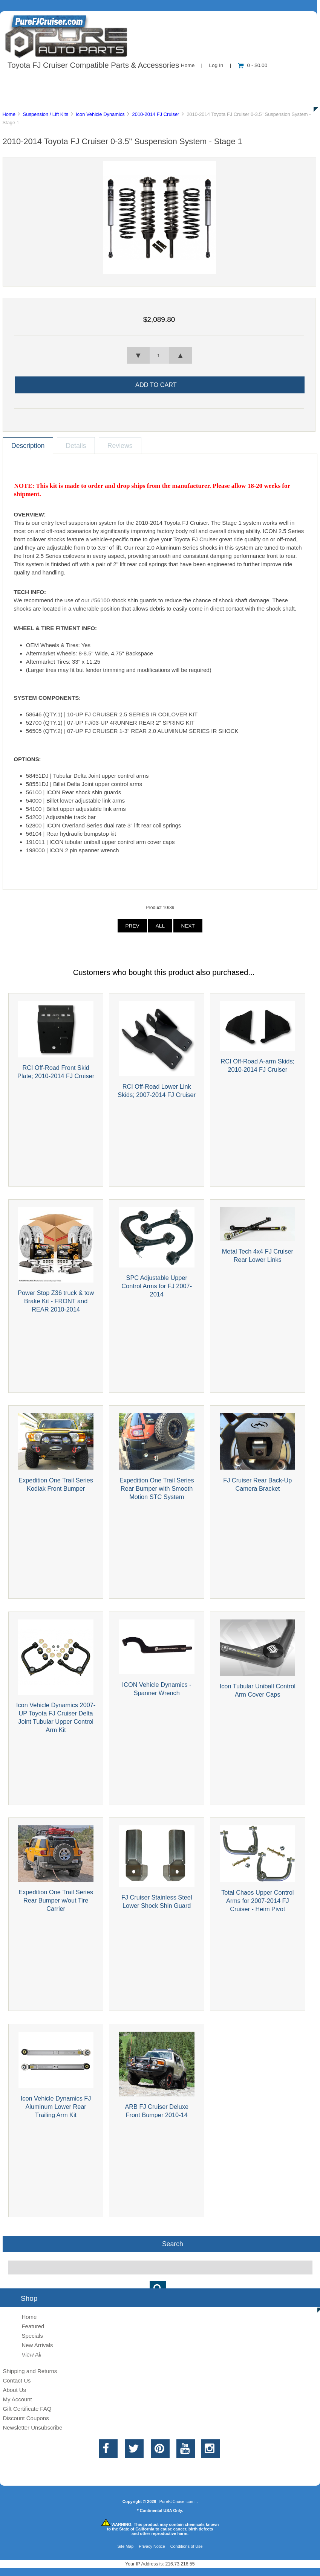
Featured (32, 2326)
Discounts (73, 98)
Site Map (125, 2546)
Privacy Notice (152, 2546)
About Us (75, 80)
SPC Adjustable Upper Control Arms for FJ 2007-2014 (156, 1286)
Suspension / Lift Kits (46, 114)
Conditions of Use (186, 2546)
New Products (252, 80)
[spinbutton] (159, 355)
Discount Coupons (26, 2418)
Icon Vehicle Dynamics (100, 114)
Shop (29, 80)
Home (187, 65)
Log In (216, 65)
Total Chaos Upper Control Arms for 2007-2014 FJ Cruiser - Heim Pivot (257, 1900)
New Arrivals (37, 2345)
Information (131, 80)
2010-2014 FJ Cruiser (155, 114)
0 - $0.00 (253, 65)
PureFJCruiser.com (176, 2501)
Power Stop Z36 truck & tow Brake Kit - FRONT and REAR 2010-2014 (56, 1301)
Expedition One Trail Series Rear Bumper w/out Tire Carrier (55, 1900)
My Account (17, 2399)
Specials (32, 2335)
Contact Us (189, 80)
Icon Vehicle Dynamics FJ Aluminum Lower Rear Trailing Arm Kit (56, 2106)
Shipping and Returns (30, 2371)
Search (172, 2244)
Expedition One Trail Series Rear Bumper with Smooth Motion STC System (156, 1488)
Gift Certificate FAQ (27, 2408)
